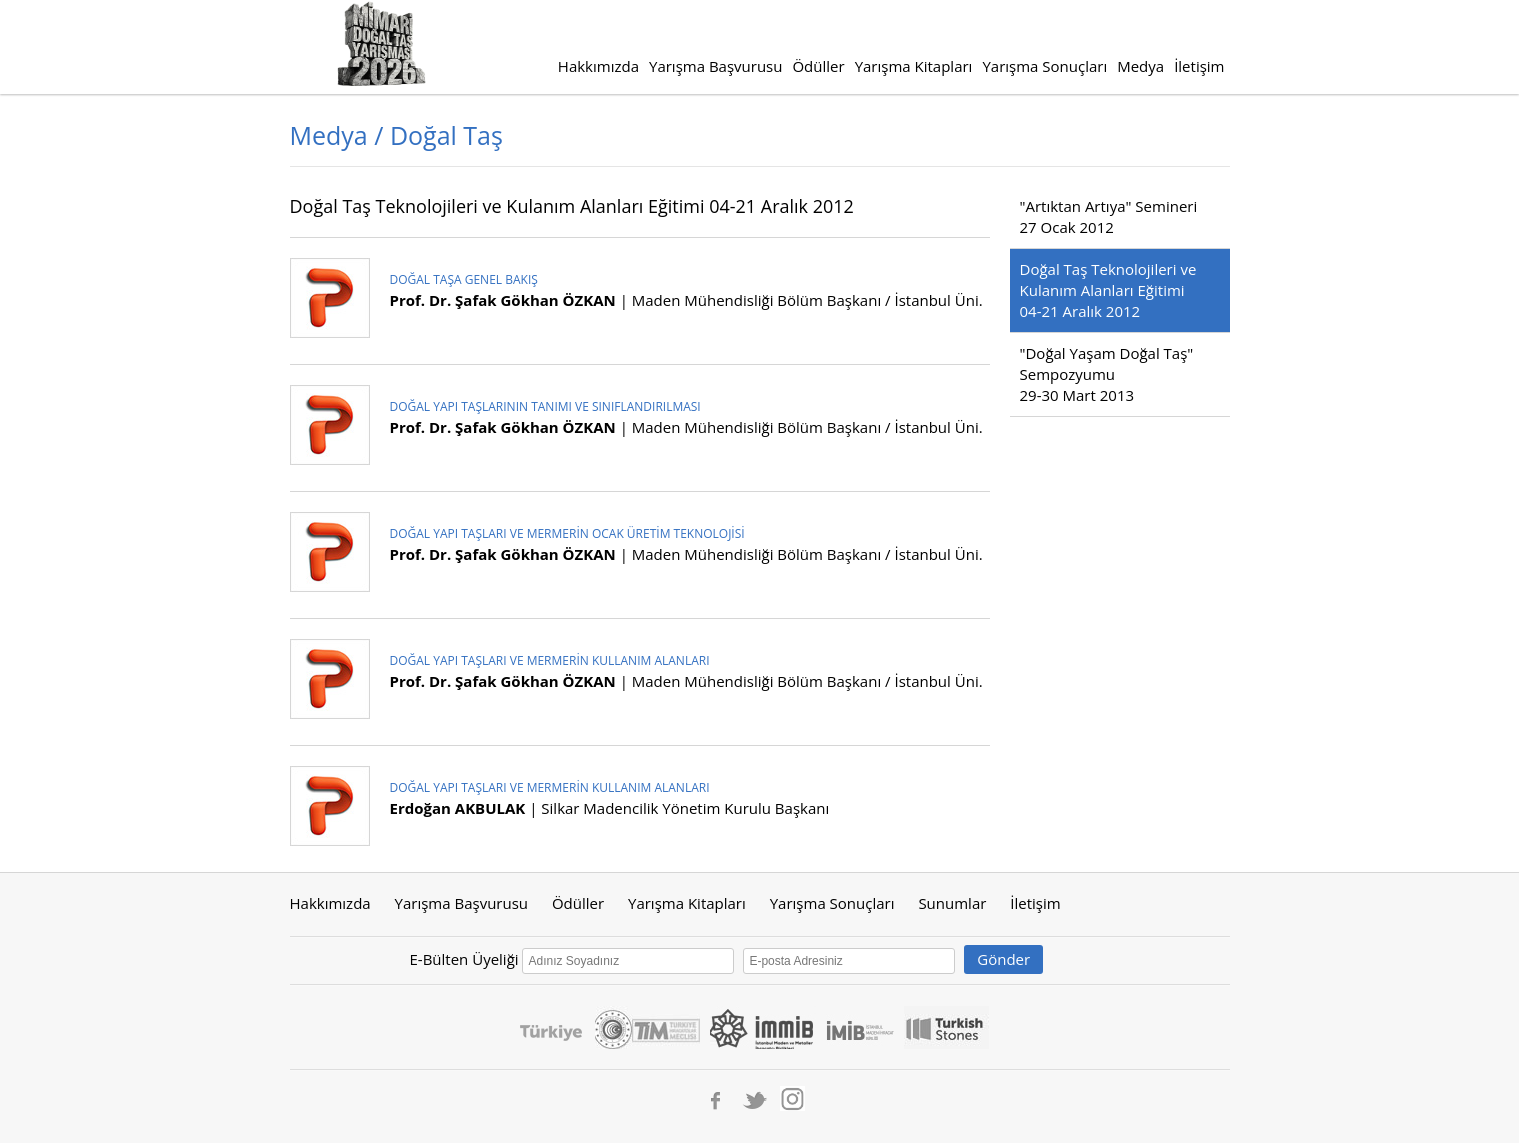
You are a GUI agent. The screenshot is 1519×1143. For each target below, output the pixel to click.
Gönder (1003, 959)
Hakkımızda (598, 66)
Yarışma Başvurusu (715, 66)
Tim (666, 1027)
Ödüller (818, 66)
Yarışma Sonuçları (1044, 66)
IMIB (860, 1027)
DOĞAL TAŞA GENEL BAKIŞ (464, 279)
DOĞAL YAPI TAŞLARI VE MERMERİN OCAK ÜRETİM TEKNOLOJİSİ (567, 533)
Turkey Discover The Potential (551, 1027)
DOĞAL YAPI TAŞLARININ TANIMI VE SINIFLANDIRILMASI (545, 406)
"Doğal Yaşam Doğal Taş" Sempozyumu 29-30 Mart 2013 (1107, 374)
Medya (1140, 66)
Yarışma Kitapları (914, 66)
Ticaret (613, 1027)
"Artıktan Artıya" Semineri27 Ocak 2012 (1109, 216)
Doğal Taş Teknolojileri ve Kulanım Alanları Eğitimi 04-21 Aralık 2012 (1108, 290)
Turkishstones (946, 1027)
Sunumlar (952, 903)
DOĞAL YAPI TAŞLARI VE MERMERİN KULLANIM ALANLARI (550, 660)
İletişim (1199, 66)
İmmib (763, 1027)
